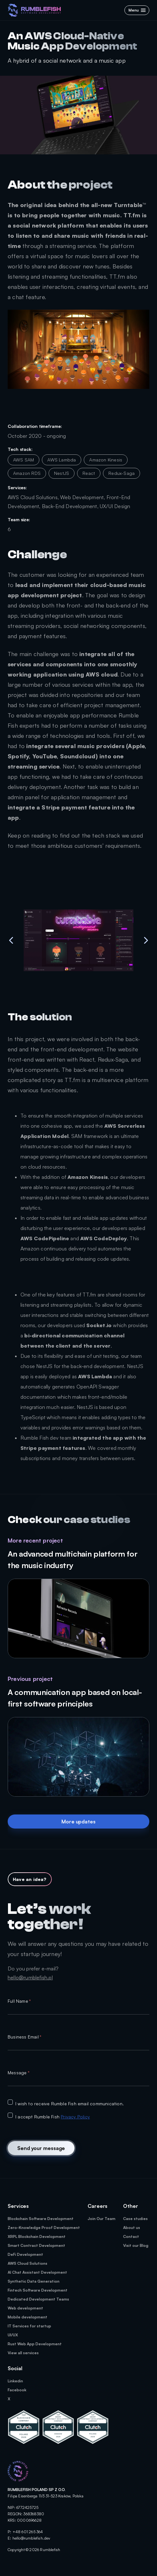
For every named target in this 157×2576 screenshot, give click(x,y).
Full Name (19, 2001)
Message (18, 2072)
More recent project (35, 1540)
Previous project (30, 1678)
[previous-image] (11, 940)
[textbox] (78, 2009)
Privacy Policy (75, 2116)
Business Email (24, 2036)
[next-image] (146, 940)
